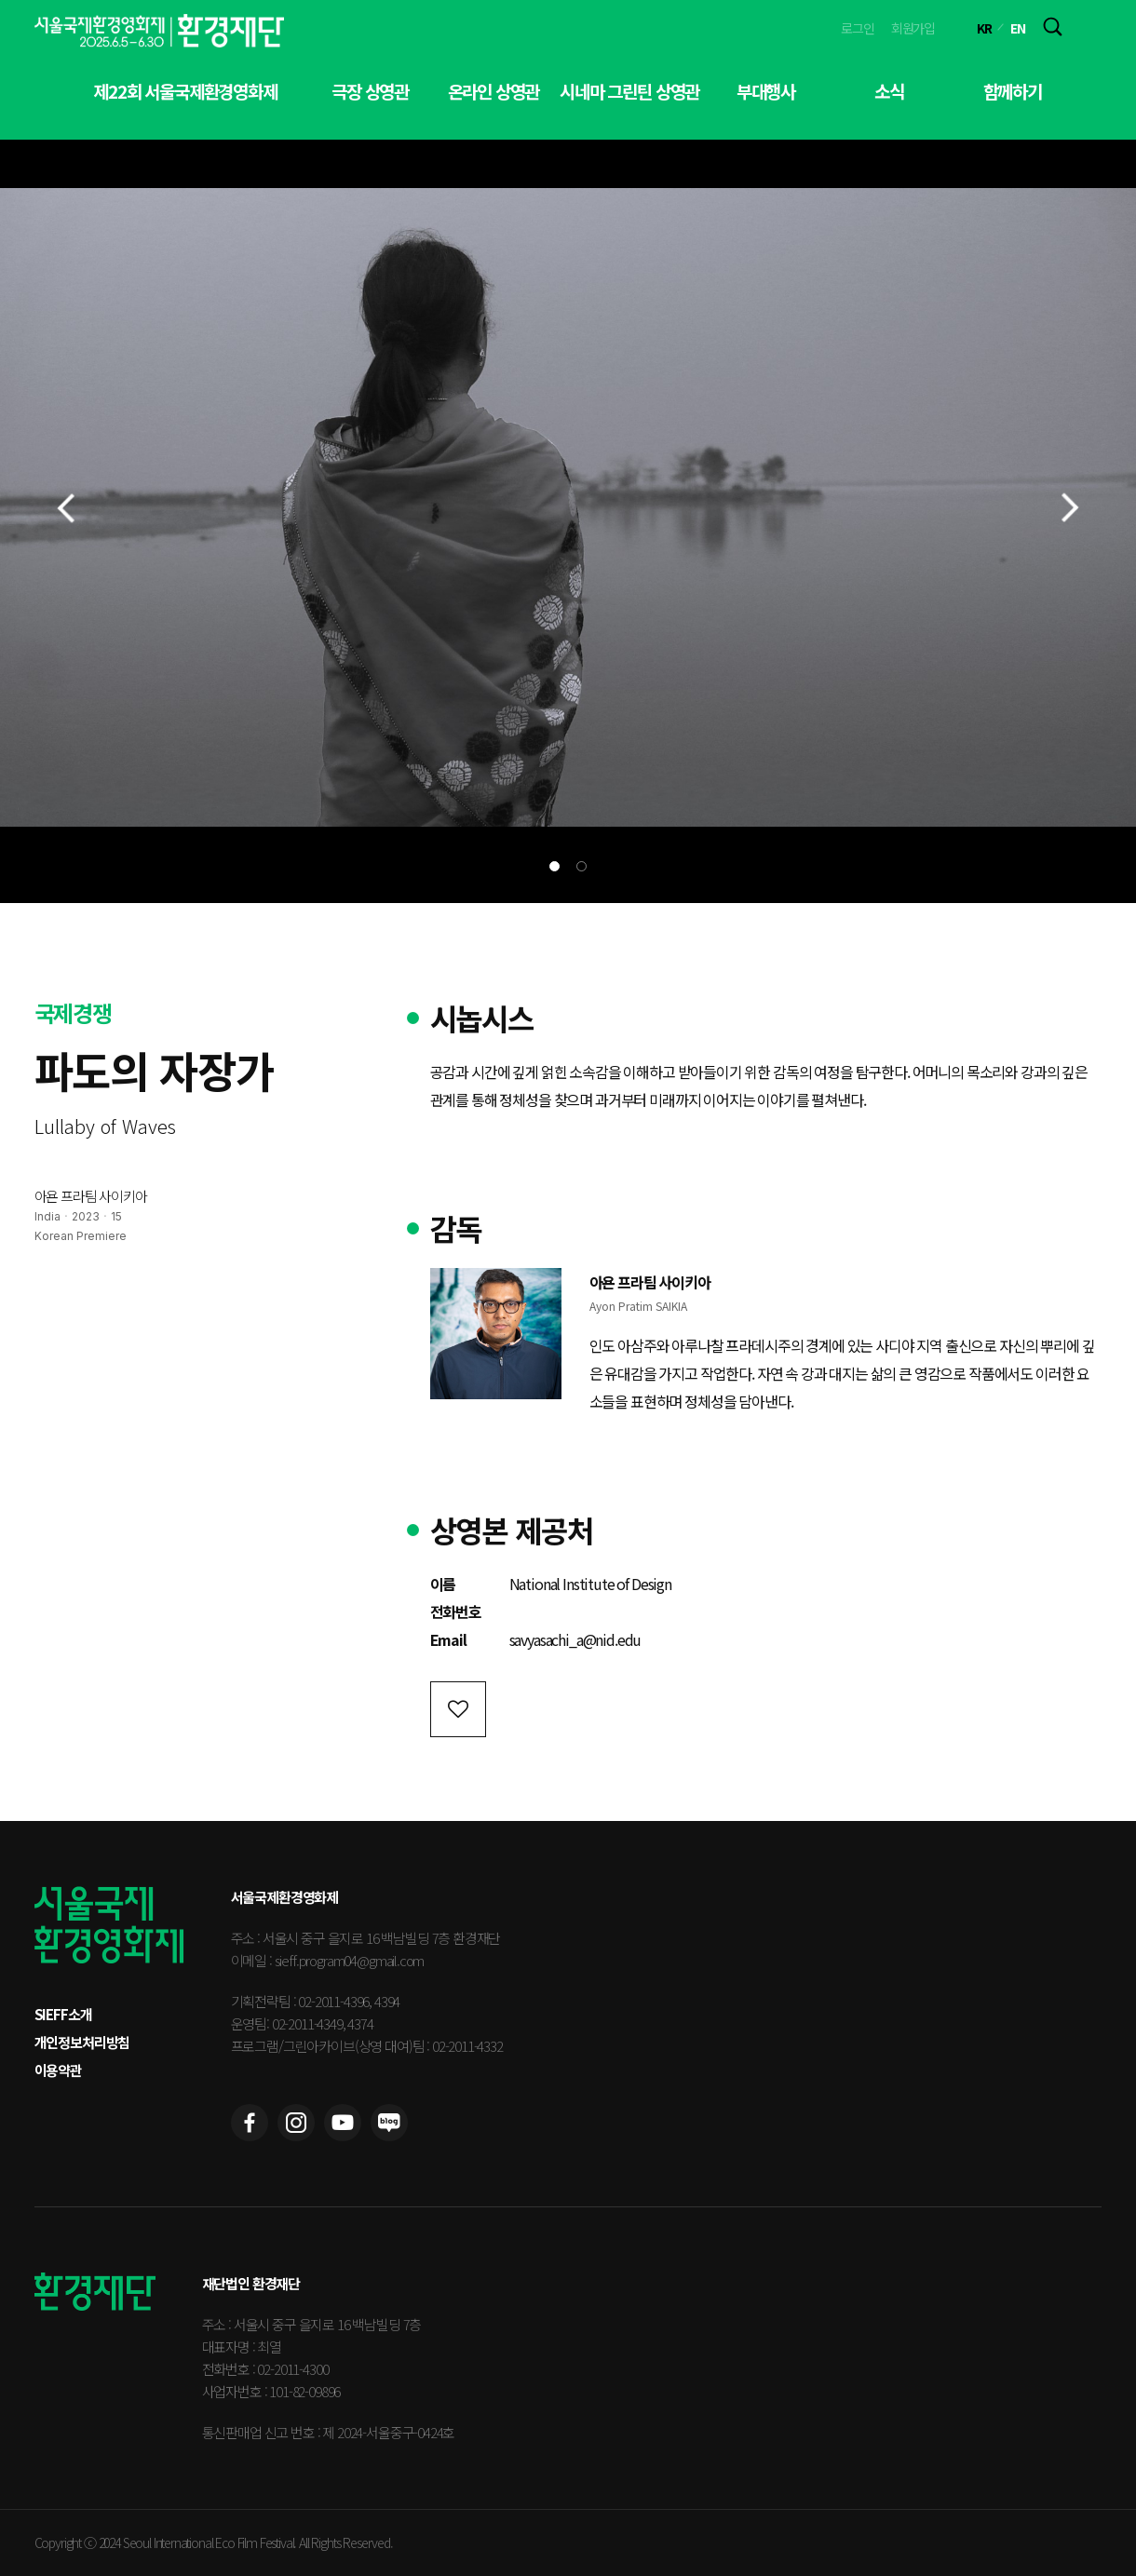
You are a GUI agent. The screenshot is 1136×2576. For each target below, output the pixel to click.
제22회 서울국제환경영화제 (185, 90)
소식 (889, 90)
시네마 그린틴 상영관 (629, 90)
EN (1017, 28)
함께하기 (1012, 90)
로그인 (857, 28)
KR (984, 28)
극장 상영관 (370, 90)
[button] (554, 866)
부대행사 (766, 90)
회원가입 (913, 28)
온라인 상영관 (494, 90)
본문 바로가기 (0, 0)
